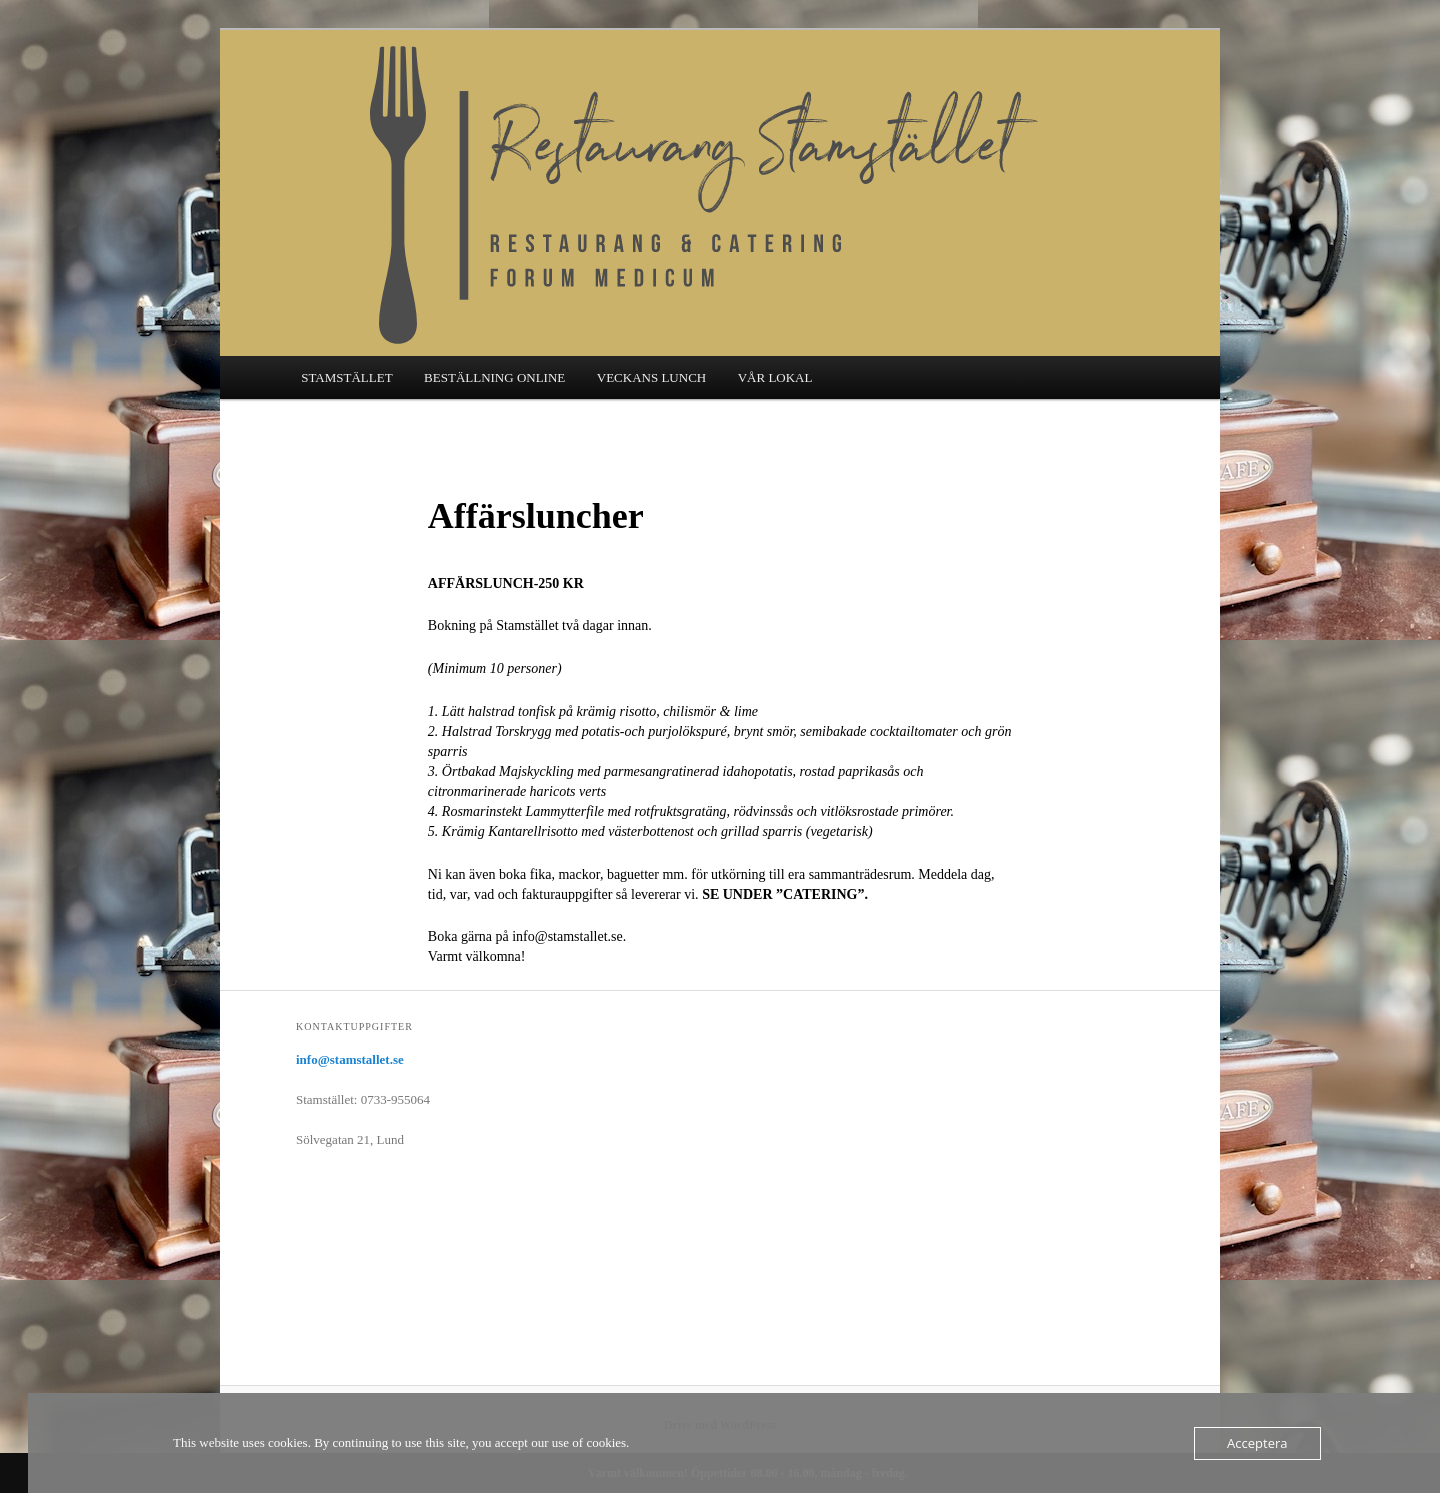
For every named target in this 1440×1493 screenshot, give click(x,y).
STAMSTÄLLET (346, 377)
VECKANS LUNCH (651, 377)
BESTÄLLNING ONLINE (494, 377)
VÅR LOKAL (775, 377)
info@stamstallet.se (350, 1059)
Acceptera (1257, 1443)
